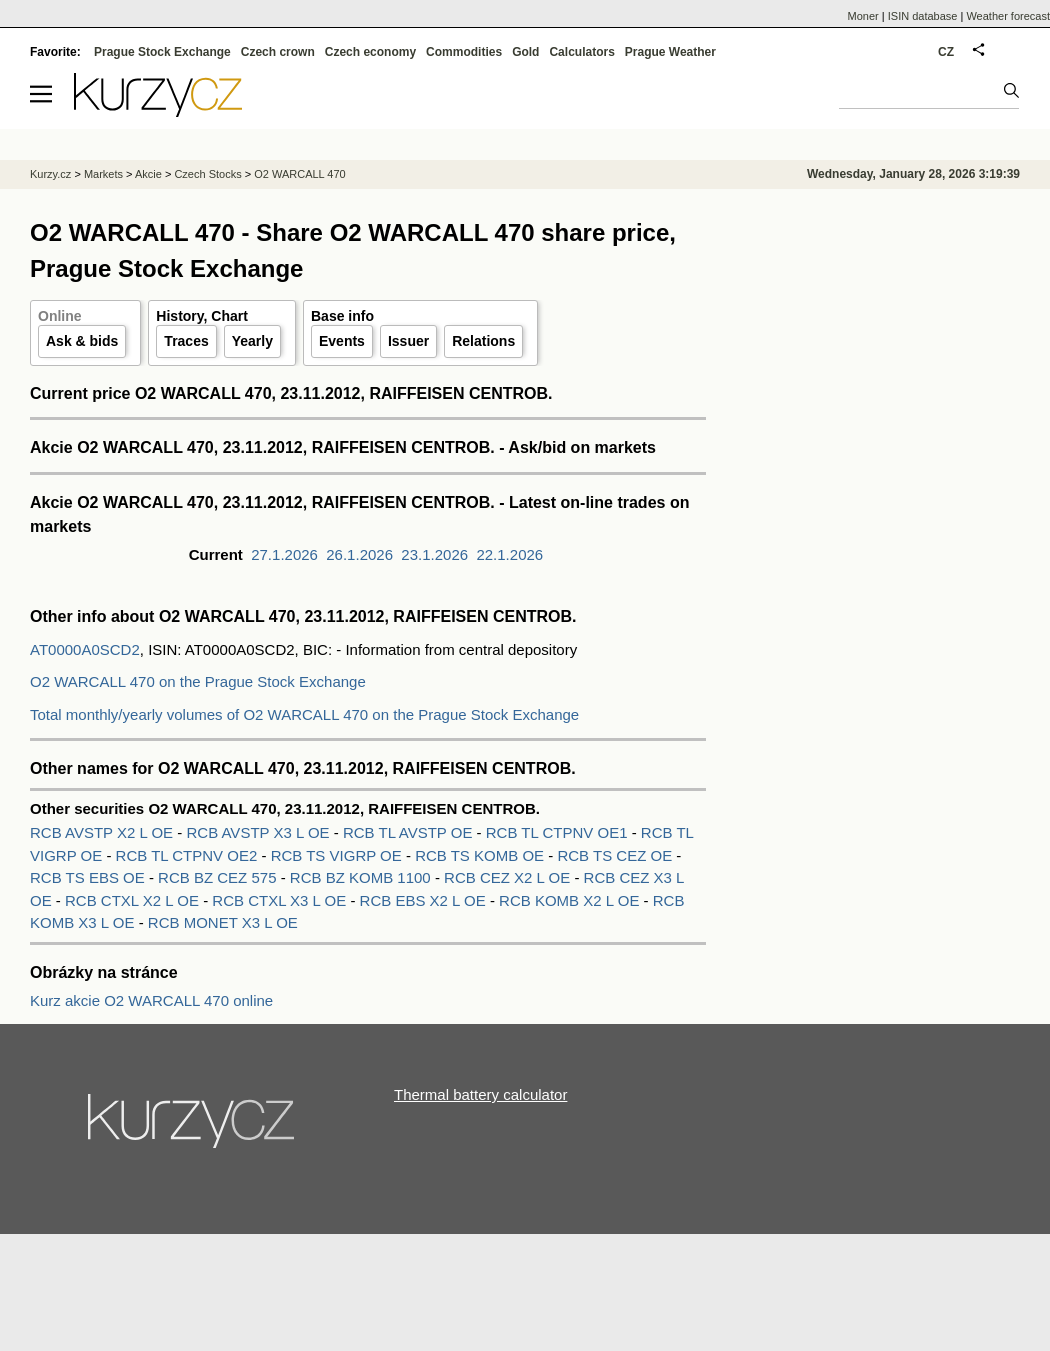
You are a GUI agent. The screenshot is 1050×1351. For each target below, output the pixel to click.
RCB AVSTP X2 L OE (103, 832)
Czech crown (278, 52)
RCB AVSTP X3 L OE (259, 832)
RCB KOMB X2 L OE (571, 900)
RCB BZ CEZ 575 (219, 877)
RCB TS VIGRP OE (338, 855)
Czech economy (370, 52)
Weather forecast (1008, 16)
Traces (186, 341)
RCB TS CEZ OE (616, 855)
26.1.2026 (359, 554)
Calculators (581, 52)
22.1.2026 (509, 554)
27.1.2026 (284, 554)
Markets (103, 174)
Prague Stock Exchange (162, 52)
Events (342, 341)
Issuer (408, 341)
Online (60, 316)
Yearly (252, 341)
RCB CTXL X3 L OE (281, 900)
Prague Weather (670, 52)
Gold (525, 52)
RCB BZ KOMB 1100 (362, 877)
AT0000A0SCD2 (85, 649)
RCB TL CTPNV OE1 (559, 832)
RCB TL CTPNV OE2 (189, 855)
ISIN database (923, 16)
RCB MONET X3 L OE (223, 922)
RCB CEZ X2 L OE (509, 877)
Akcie (148, 174)
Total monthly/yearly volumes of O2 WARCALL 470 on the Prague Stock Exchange (304, 714)
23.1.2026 (434, 554)
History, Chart (202, 316)
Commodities (464, 52)
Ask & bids (82, 341)
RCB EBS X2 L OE (425, 900)
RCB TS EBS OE (89, 877)
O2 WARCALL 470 (300, 174)
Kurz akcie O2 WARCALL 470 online (151, 1000)
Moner (863, 16)
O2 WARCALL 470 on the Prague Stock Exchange (198, 681)
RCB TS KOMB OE (481, 855)
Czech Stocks (207, 174)
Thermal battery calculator (480, 1094)
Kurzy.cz (50, 174)
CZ (946, 52)
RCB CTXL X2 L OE (134, 900)
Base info (342, 316)
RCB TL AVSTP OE (410, 832)
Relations (483, 341)
